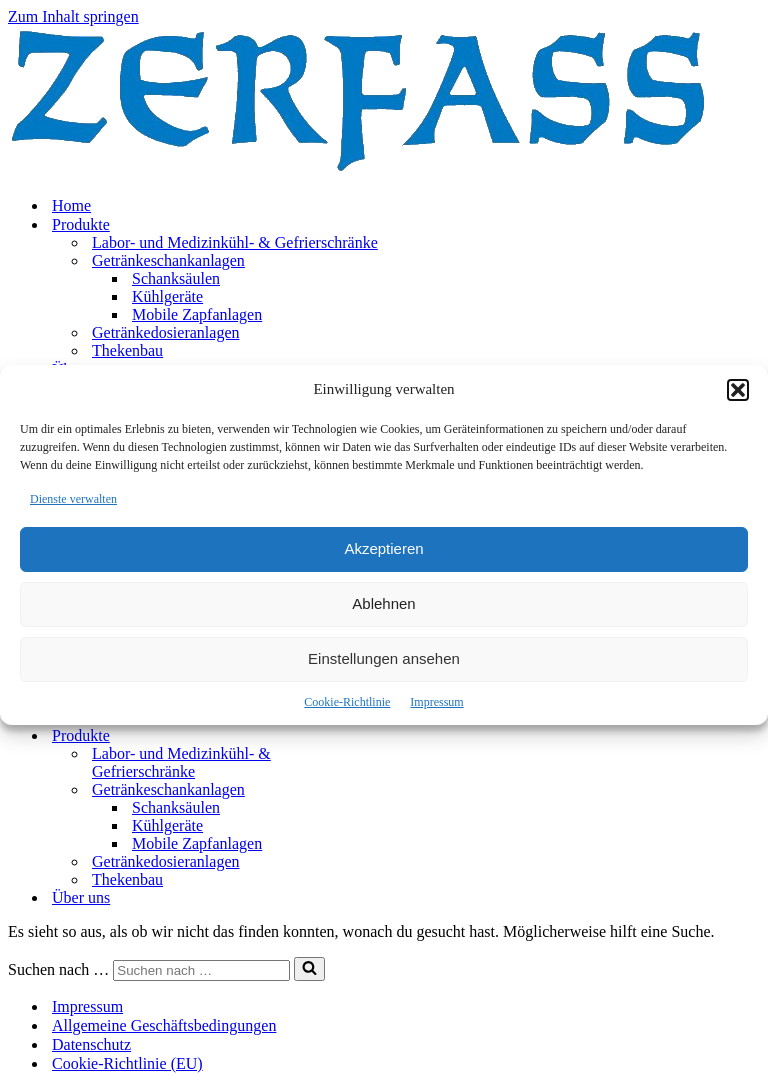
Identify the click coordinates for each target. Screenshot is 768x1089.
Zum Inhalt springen (73, 16)
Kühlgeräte (167, 296)
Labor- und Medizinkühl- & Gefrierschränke (235, 242)
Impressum (436, 702)
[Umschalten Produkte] (358, 736)
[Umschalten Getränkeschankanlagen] (358, 790)
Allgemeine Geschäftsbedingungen (164, 1025)
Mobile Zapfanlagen (197, 314)
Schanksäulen (176, 278)
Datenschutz (91, 1044)
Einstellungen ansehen (384, 658)
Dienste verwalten (73, 499)
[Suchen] (201, 970)
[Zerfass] (358, 170)
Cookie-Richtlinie (347, 702)
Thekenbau (127, 350)
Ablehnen (383, 603)
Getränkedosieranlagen (165, 332)
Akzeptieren (383, 548)
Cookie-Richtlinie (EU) (127, 1063)
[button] (738, 390)
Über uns (81, 897)
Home (71, 205)
